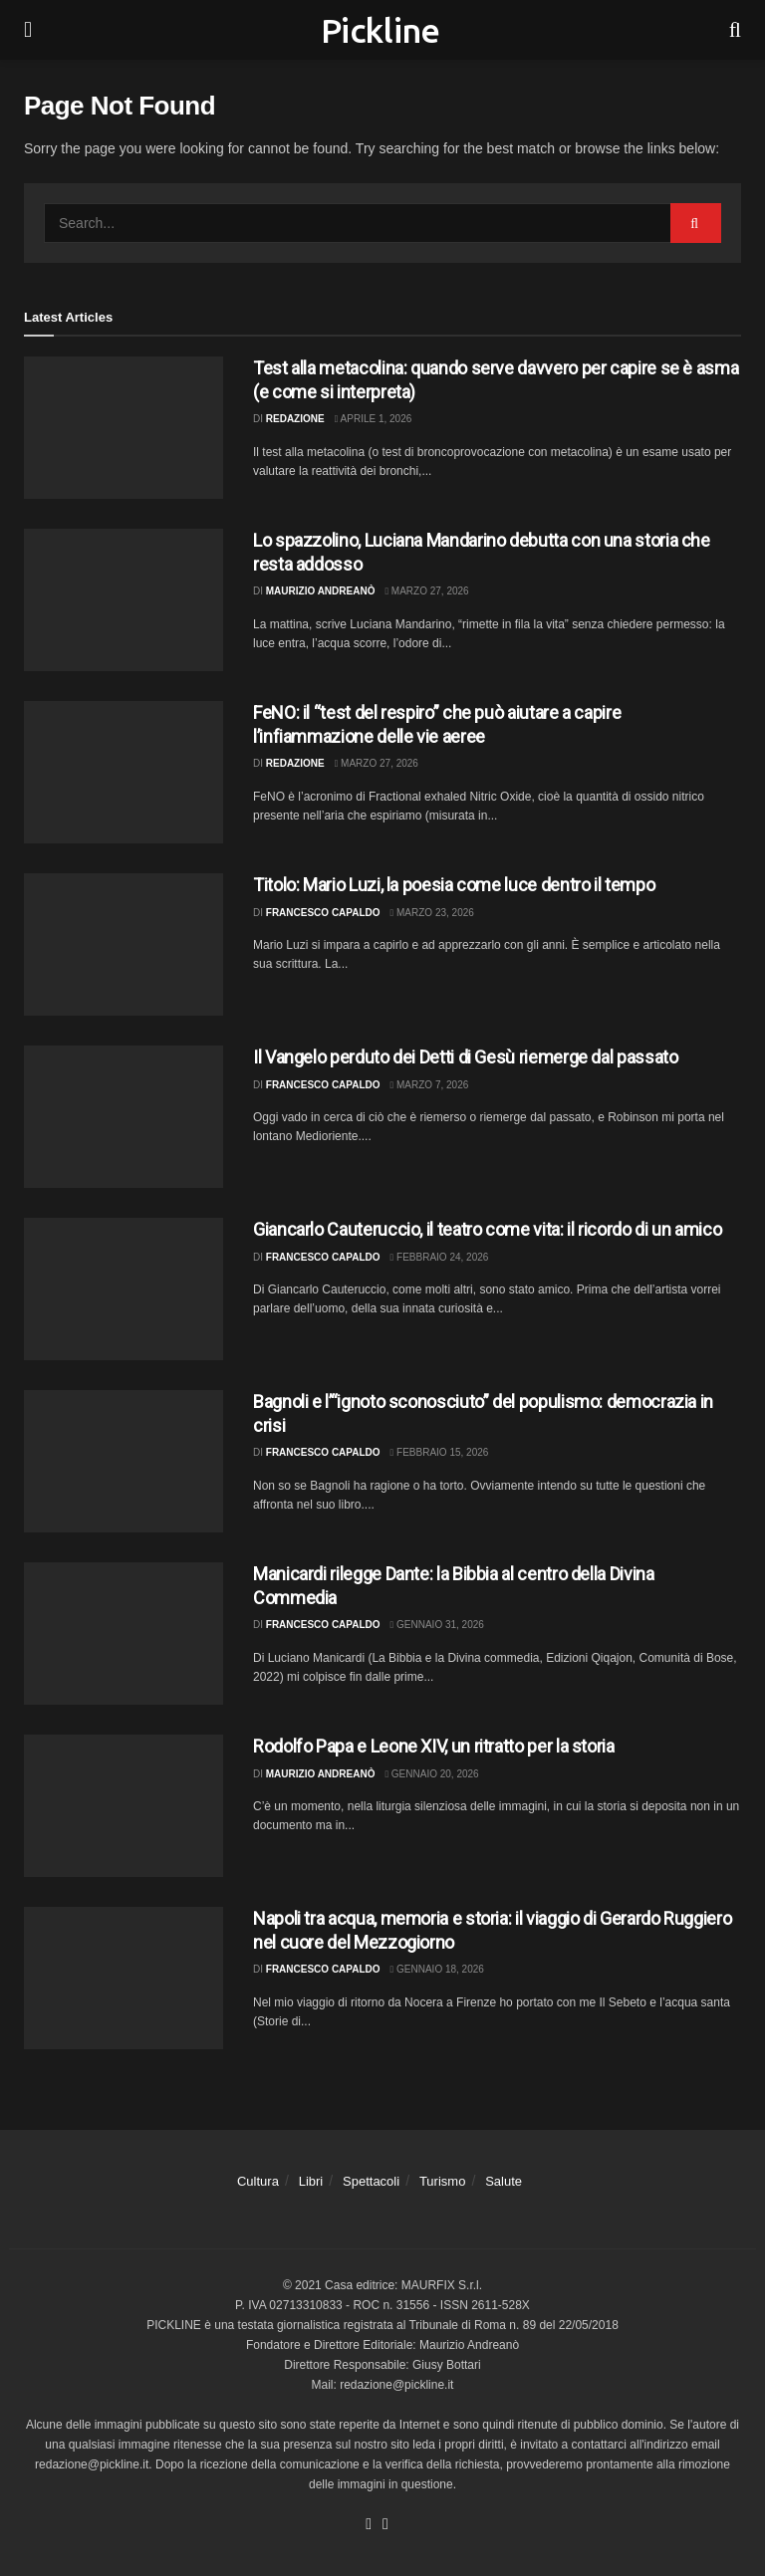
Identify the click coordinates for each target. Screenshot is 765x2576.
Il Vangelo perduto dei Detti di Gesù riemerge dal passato (465, 1057)
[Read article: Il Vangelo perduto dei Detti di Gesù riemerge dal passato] (123, 1117)
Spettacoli (371, 2181)
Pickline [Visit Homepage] (380, 30)
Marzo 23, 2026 (432, 912)
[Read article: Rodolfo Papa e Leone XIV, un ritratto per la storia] (123, 1806)
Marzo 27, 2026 (426, 590)
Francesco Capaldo (323, 912)
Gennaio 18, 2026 (437, 1969)
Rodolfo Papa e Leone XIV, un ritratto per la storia (434, 1746)
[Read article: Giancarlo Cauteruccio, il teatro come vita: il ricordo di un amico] (123, 1289)
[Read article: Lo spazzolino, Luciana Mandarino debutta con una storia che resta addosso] (123, 600)
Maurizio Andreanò (321, 590)
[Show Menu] (28, 30)
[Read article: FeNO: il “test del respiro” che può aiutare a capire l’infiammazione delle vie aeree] (123, 772)
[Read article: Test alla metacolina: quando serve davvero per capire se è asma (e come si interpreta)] (123, 427)
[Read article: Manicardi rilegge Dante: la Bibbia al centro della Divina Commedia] (123, 1633)
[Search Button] (735, 30)
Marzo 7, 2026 (429, 1084)
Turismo (442, 2181)
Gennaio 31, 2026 (437, 1624)
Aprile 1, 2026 (373, 418)
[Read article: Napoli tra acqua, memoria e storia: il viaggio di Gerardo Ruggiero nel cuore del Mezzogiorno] (123, 1978)
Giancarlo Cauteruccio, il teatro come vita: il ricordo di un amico (487, 1229)
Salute (503, 2181)
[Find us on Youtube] (385, 2524)
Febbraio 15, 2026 (439, 1452)
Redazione (295, 418)
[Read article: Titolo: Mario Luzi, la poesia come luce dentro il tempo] (123, 944)
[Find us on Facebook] (369, 2524)
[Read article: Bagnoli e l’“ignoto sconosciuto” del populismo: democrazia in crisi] (123, 1461)
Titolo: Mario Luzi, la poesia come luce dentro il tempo (453, 884)
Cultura (258, 2181)
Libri (311, 2181)
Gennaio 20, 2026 (431, 1773)
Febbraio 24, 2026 (439, 1257)
